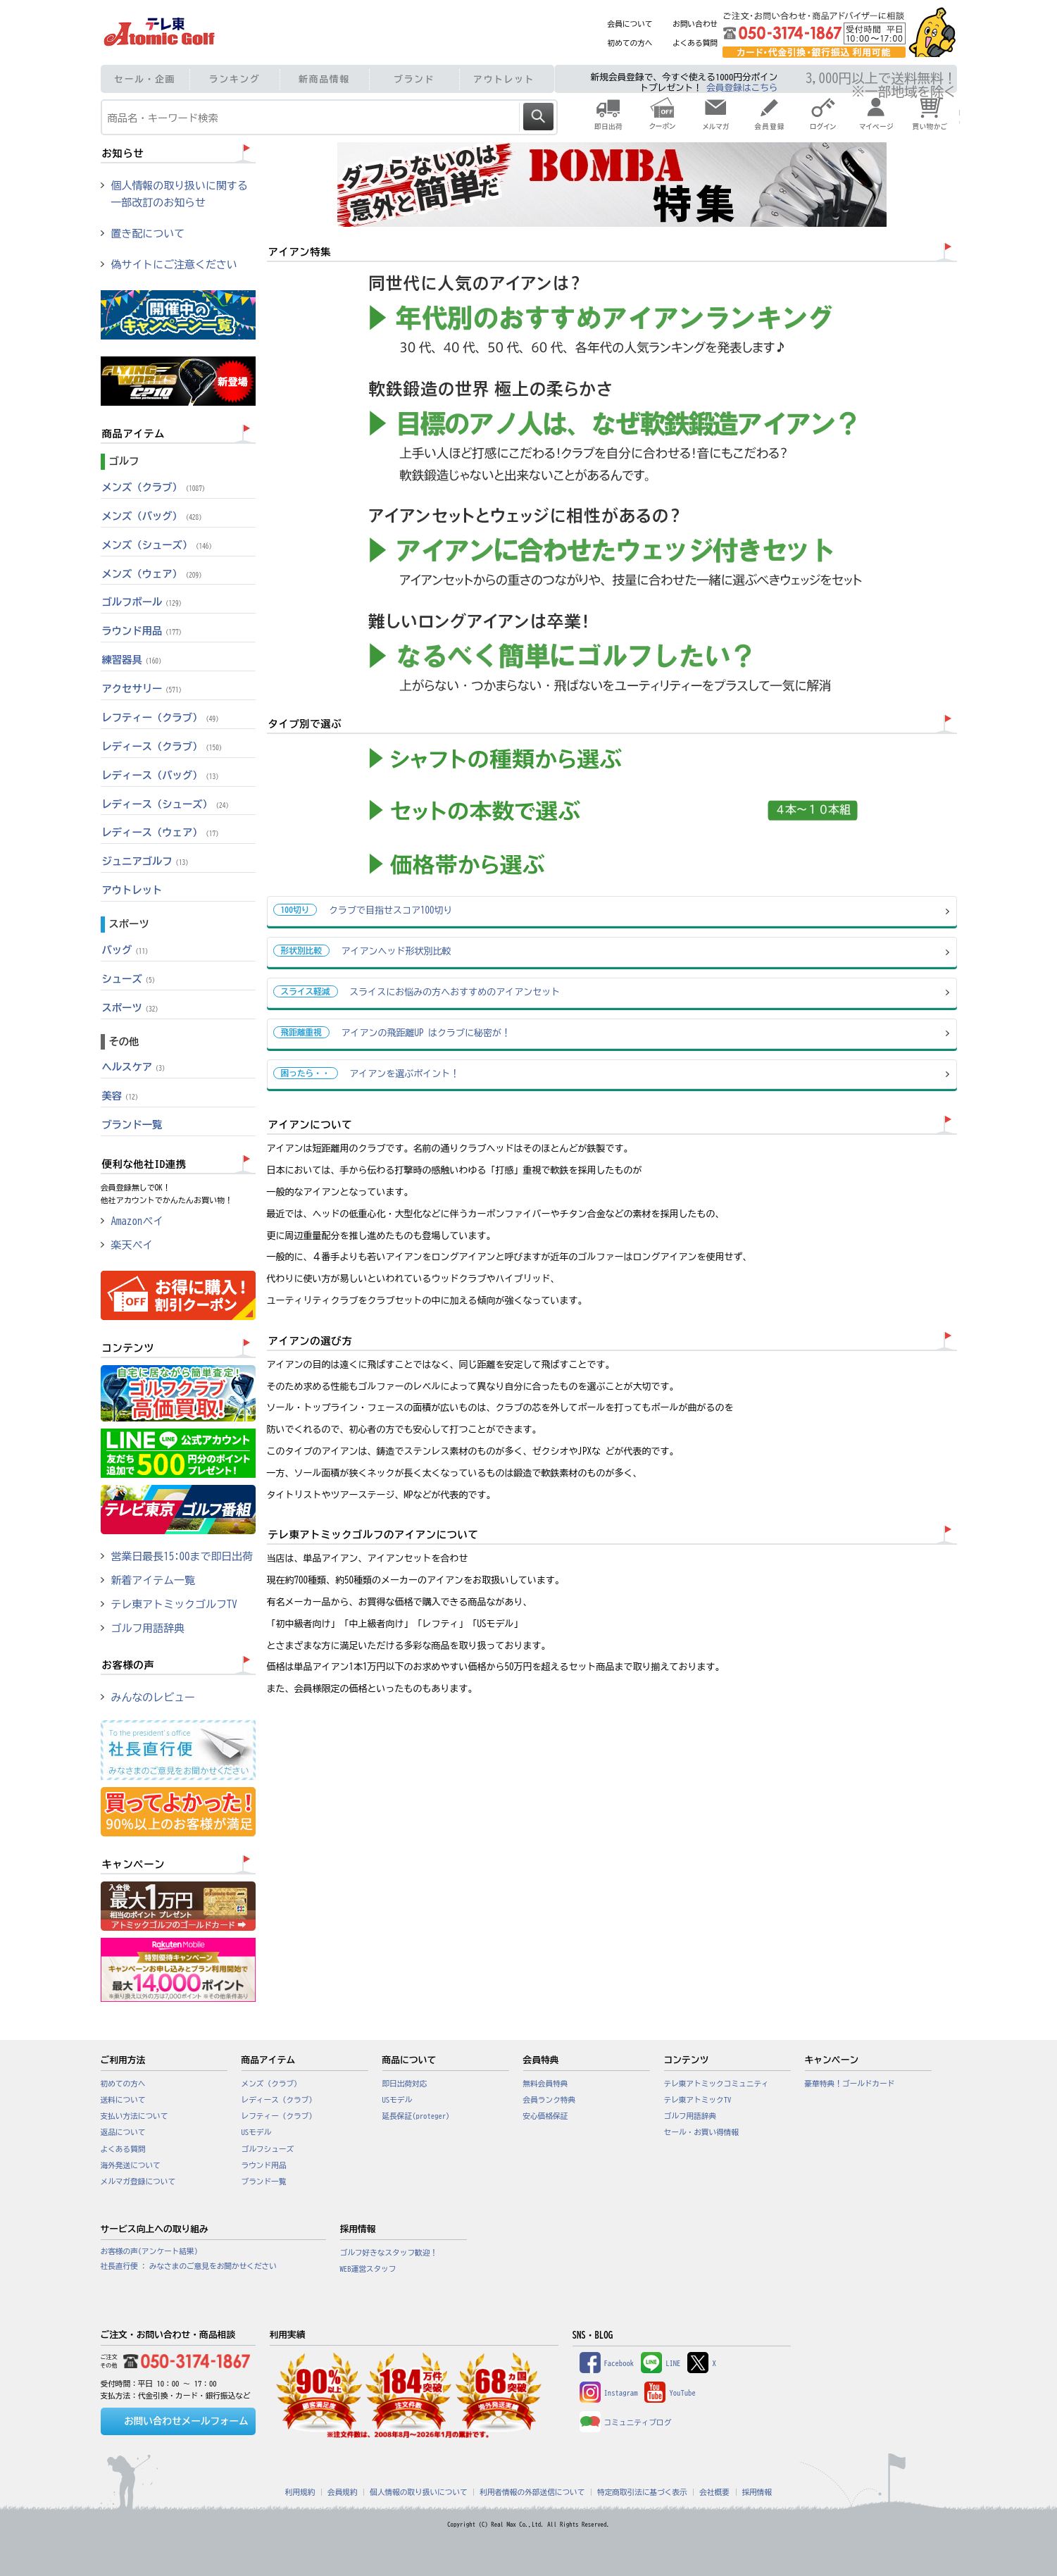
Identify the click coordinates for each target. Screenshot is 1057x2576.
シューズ (130, 978)
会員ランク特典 (549, 2099)
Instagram (609, 2392)
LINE (660, 2363)
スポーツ (132, 1007)
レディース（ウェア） (162, 832)
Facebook (607, 2363)
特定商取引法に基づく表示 (642, 2492)
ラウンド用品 (143, 631)
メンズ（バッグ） (154, 516)
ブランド (414, 79)
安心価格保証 (545, 2116)
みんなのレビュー (153, 1697)
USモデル (257, 2132)
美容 (122, 1095)
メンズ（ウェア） (154, 573)
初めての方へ (630, 42)
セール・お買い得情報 (701, 2132)
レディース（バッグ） (162, 775)
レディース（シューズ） (167, 804)
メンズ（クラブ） (155, 487)
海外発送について (131, 2165)
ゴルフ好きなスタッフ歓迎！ (389, 2252)
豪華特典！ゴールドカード (850, 2083)
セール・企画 (144, 79)
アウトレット (503, 79)
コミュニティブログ (626, 2422)
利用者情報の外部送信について (532, 2492)
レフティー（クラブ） (162, 717)
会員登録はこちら (741, 87)
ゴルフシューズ (268, 2149)
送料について (123, 2099)
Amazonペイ (137, 1221)
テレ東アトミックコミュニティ (716, 2083)
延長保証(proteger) (416, 2116)
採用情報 (757, 2492)
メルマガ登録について (138, 2181)
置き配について (148, 233)
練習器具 (133, 659)
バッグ (127, 950)
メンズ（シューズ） (158, 545)
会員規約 (342, 2492)
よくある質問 (695, 42)
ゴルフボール (143, 602)
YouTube (669, 2392)
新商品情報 (324, 79)
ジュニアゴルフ (147, 861)
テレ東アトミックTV (698, 2099)
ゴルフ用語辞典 (148, 1628)
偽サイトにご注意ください (174, 264)
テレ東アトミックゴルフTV (174, 1604)
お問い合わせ (695, 23)
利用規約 (300, 2492)
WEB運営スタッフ (368, 2268)
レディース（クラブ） (164, 746)
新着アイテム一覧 (153, 1580)
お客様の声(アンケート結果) (150, 2251)
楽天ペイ (132, 1245)
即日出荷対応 (404, 2083)
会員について (630, 23)
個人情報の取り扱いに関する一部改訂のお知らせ (179, 194)
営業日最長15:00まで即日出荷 (182, 1556)
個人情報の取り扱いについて (419, 2492)
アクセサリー (143, 688)
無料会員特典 (545, 2083)
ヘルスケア (135, 1067)
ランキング (235, 79)
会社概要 (714, 2492)
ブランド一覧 (132, 1124)
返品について (123, 2132)
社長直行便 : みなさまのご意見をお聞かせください (189, 2266)
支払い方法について (134, 2116)
